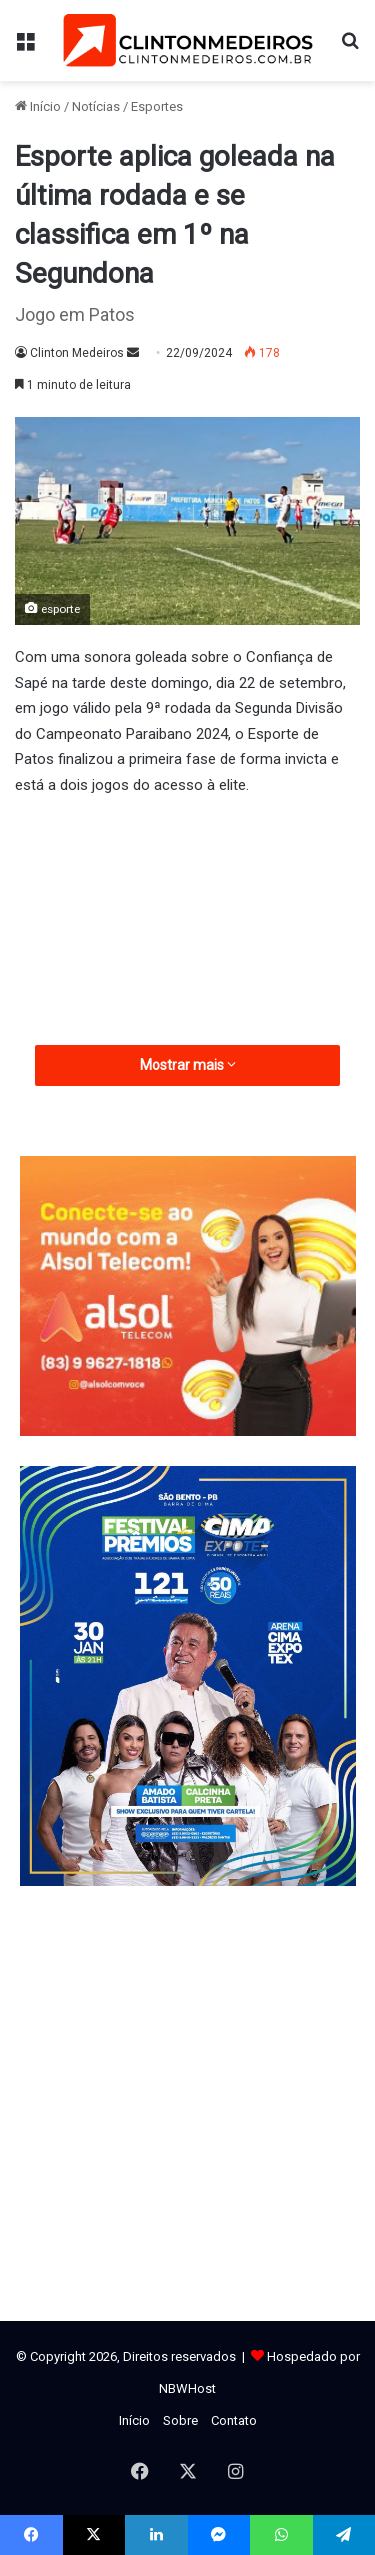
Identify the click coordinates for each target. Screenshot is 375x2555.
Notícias (96, 106)
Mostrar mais (188, 1065)
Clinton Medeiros (77, 353)
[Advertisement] (187, 967)
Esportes (157, 106)
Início (38, 106)
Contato (234, 2420)
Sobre (180, 2420)
